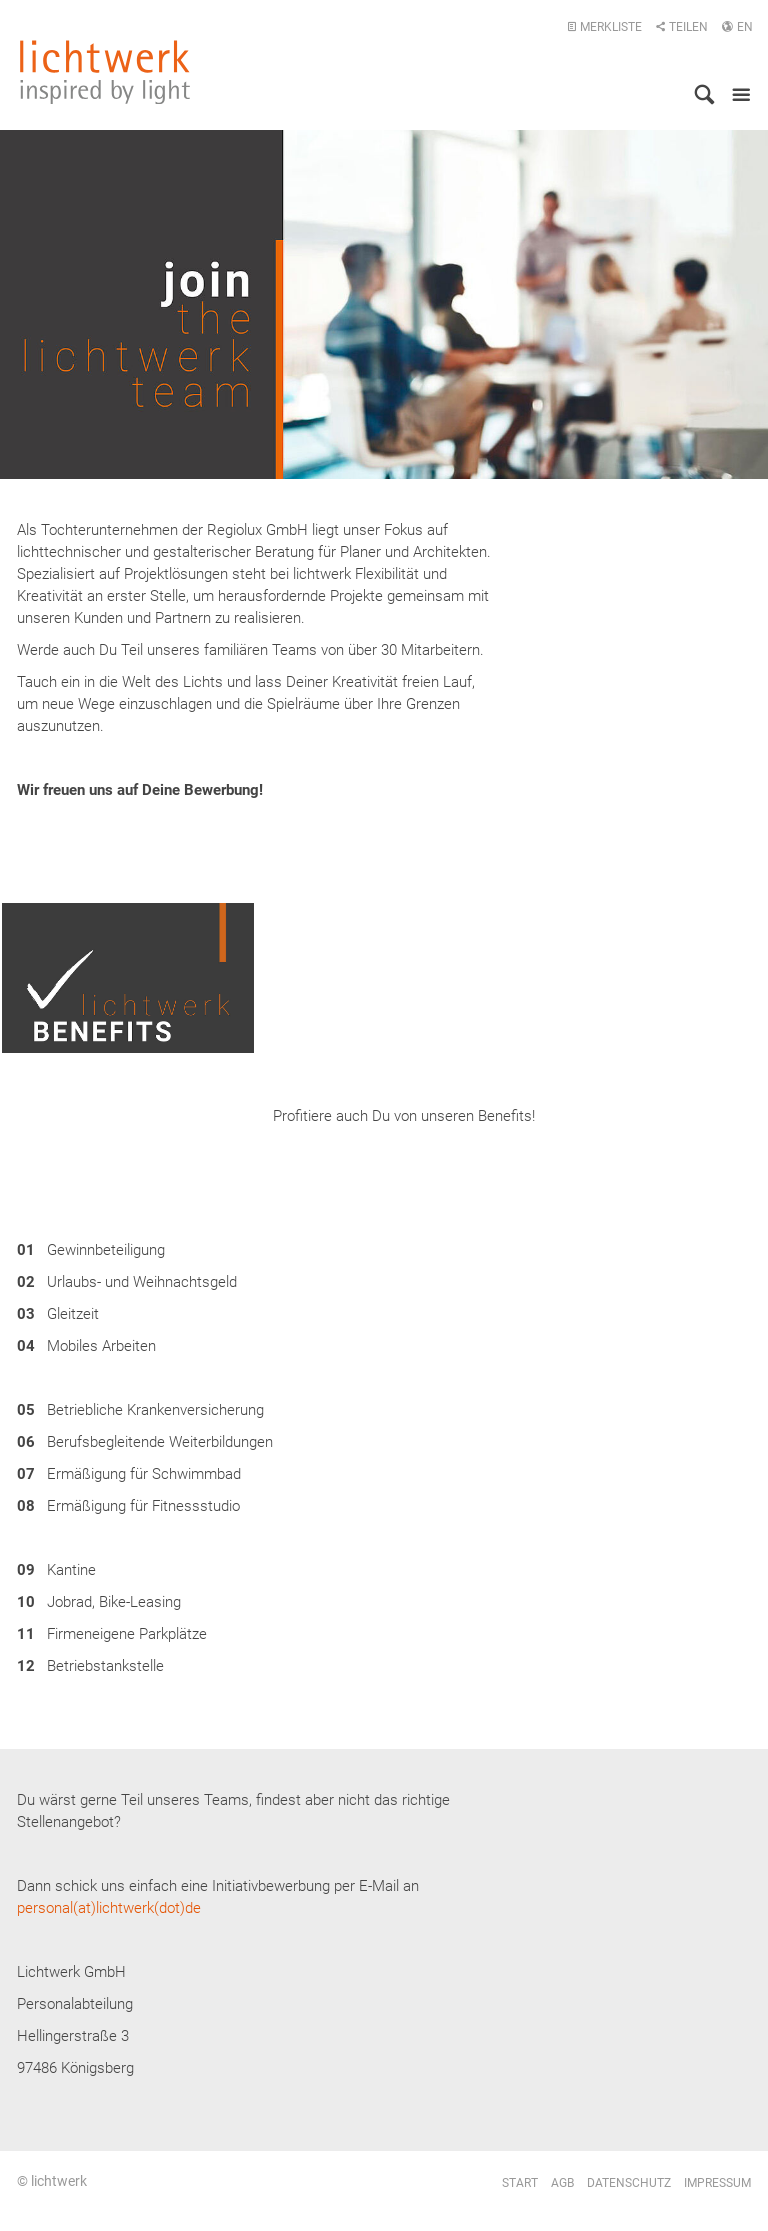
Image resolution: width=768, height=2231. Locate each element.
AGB (562, 2183)
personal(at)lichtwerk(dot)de (109, 1908)
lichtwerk (105, 72)
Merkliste (604, 27)
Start (520, 2183)
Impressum (717, 2183)
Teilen (681, 27)
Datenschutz (629, 2183)
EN (737, 27)
